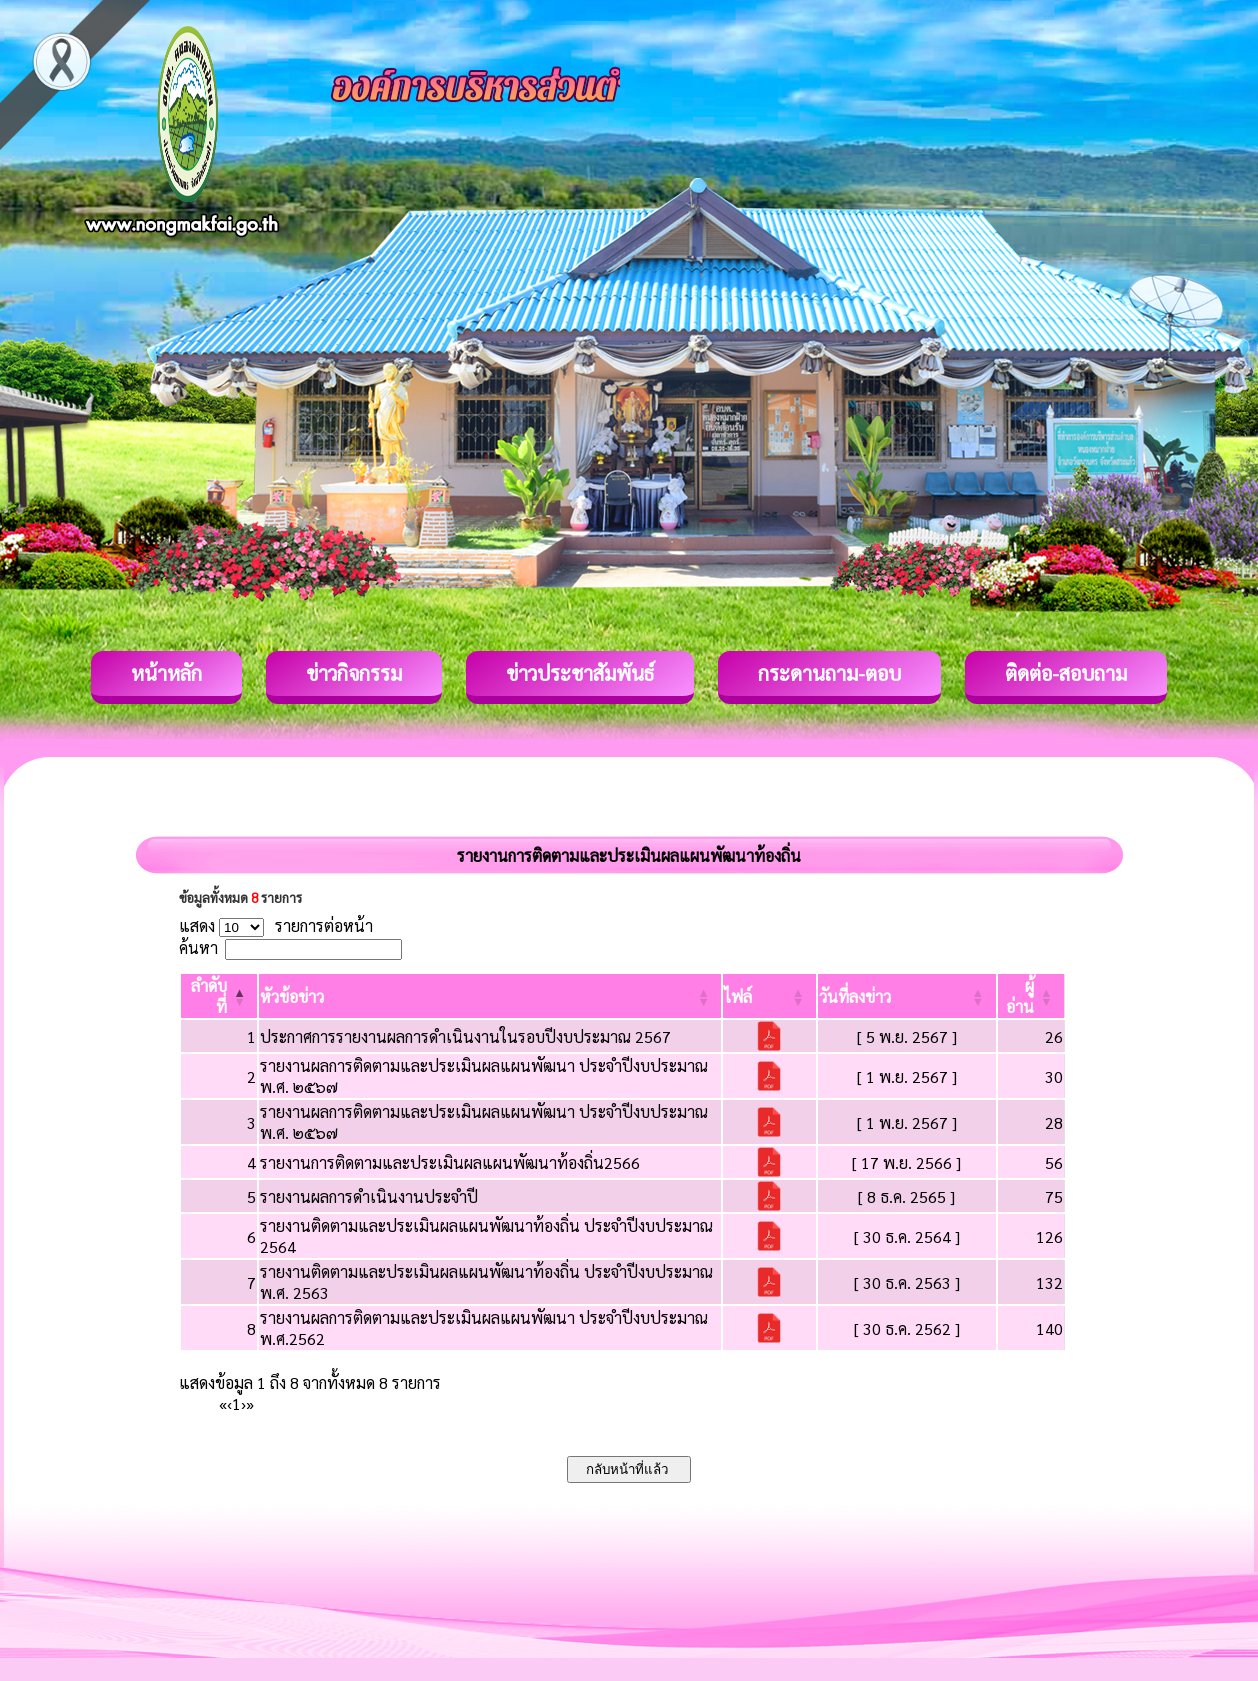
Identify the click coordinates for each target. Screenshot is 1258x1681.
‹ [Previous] (229, 1403)
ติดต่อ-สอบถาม (1066, 673)
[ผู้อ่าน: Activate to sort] (1031, 996)
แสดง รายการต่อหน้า (276, 925)
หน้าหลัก (166, 673)
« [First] (223, 1403)
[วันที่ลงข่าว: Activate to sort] (907, 996)
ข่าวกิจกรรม (354, 673)
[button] (292, 996)
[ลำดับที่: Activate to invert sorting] (219, 996)
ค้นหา (198, 947)
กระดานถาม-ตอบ (829, 673)
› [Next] (243, 1403)
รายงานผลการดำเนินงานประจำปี (369, 1196)
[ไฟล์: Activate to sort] (769, 996)
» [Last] (250, 1403)
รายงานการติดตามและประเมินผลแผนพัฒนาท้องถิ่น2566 (450, 1162)
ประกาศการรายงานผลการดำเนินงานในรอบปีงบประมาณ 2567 (465, 1036)
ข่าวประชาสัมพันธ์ (580, 673)
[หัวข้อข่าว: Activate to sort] (490, 996)
